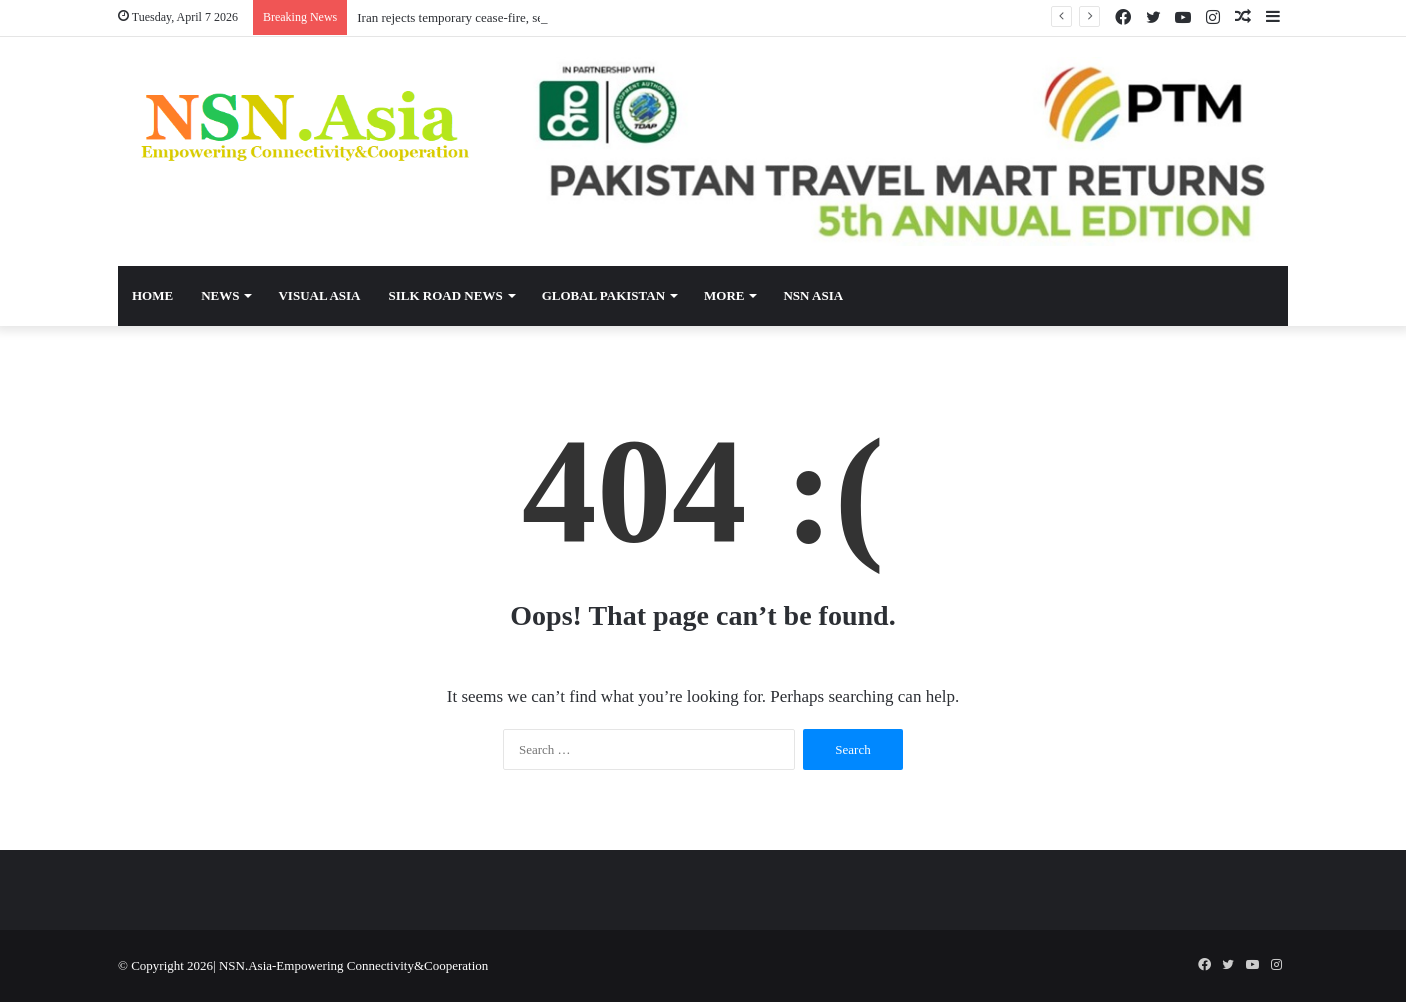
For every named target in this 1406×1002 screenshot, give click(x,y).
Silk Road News (445, 295)
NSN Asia (813, 295)
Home (152, 295)
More (724, 295)
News (220, 295)
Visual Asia (319, 295)
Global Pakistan (603, 295)
